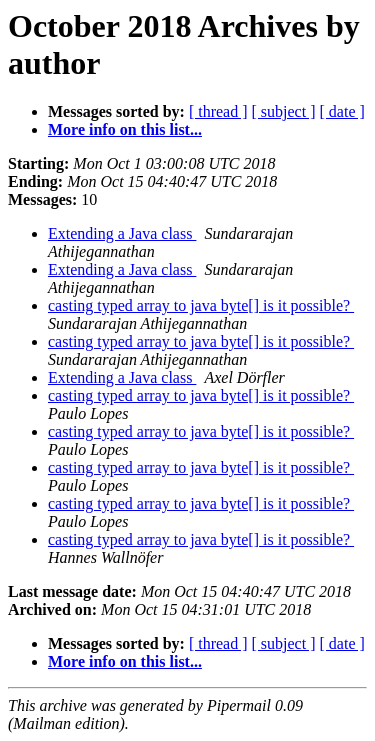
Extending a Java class (122, 233)
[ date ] (342, 111)
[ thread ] (218, 111)
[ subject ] (284, 111)
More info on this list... (125, 129)
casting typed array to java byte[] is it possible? (201, 305)
